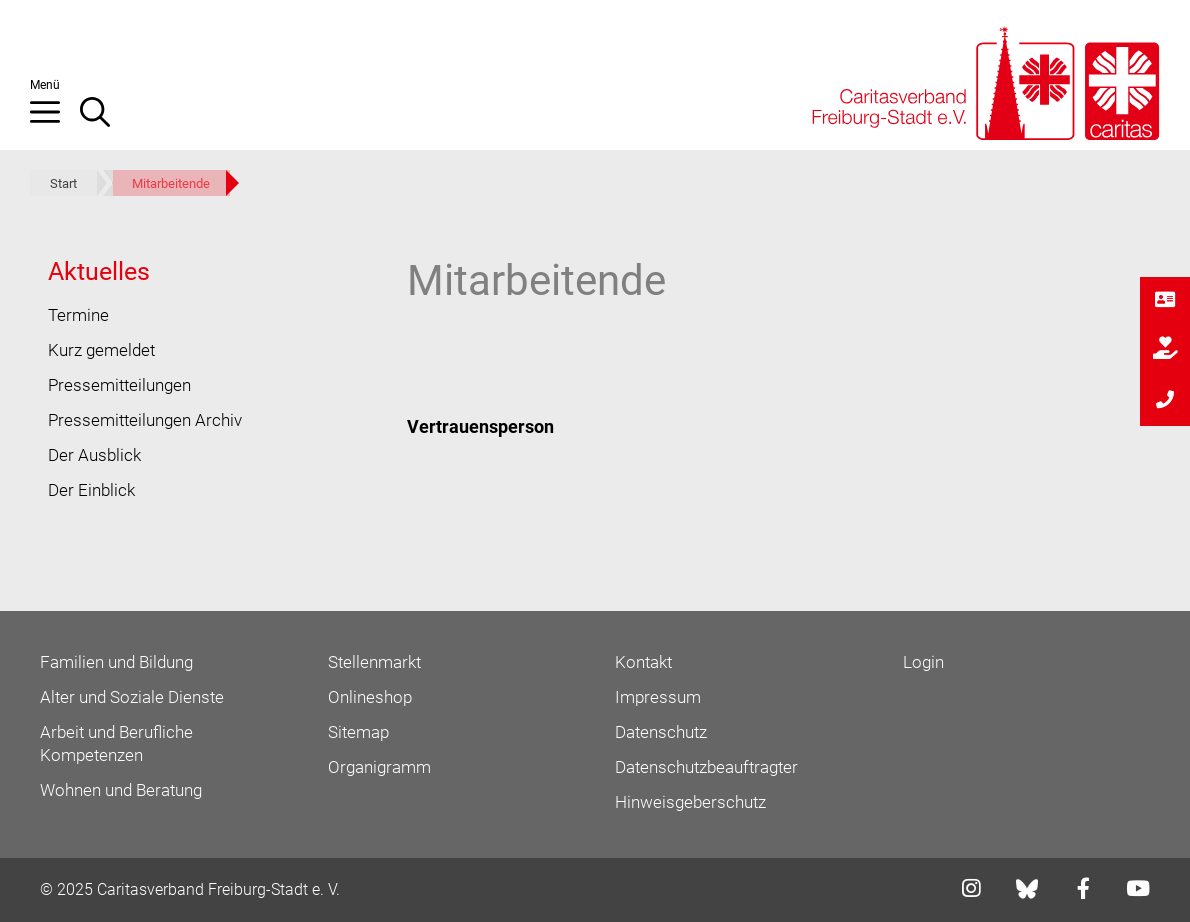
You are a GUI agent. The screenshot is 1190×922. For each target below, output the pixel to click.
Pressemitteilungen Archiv (145, 420)
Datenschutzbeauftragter (706, 767)
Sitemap (358, 732)
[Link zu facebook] (1077, 890)
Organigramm (379, 767)
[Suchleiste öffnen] (105, 120)
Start (63, 183)
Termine (78, 315)
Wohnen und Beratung (121, 790)
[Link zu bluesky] (1028, 889)
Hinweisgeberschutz (690, 802)
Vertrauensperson (480, 426)
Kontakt (643, 662)
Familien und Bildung (116, 662)
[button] (55, 120)
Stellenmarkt (374, 662)
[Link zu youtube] (1132, 890)
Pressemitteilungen (119, 385)
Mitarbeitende (171, 183)
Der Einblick (91, 490)
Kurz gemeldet (101, 350)
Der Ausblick (94, 455)
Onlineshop (370, 697)
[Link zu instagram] (965, 890)
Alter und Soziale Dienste (132, 697)
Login (923, 662)
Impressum (658, 697)
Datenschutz (661, 732)
